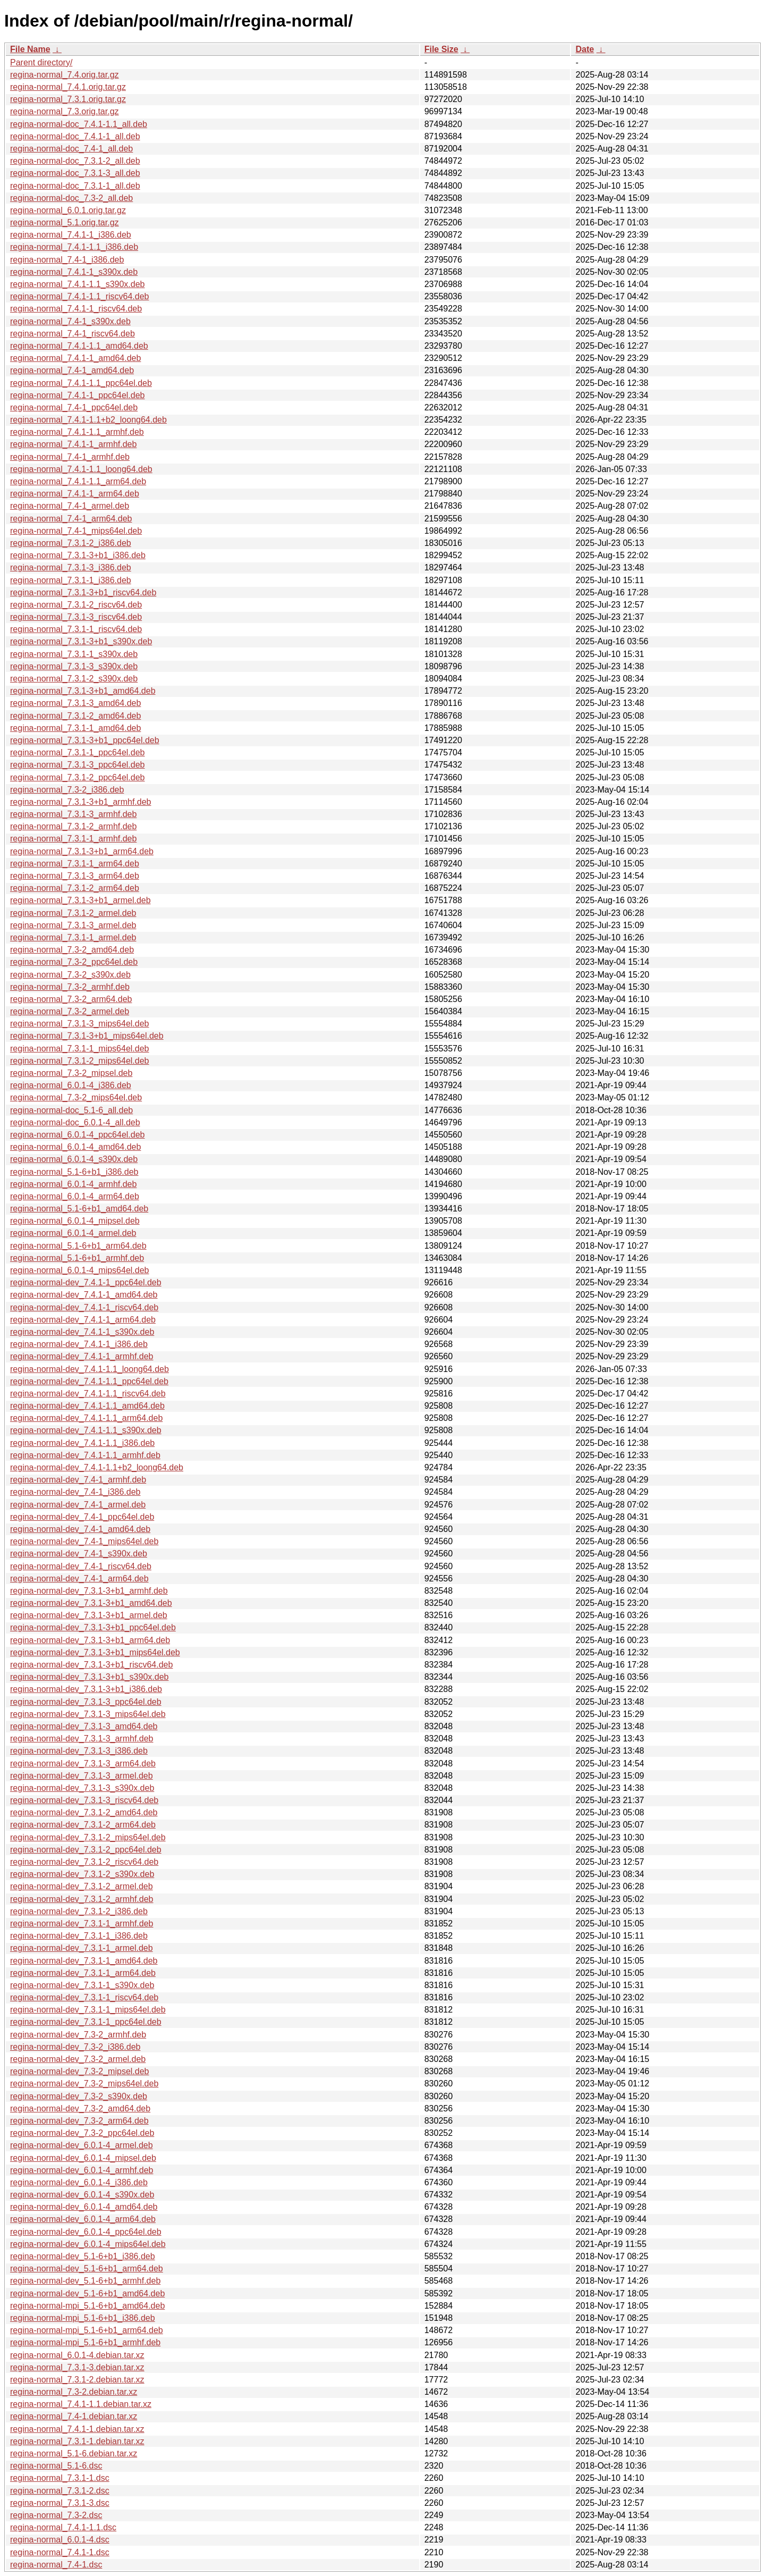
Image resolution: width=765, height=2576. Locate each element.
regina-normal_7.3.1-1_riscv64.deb (76, 629)
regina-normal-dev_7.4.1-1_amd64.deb (84, 1294)
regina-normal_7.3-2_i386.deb (67, 789)
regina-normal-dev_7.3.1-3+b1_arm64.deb (90, 1640)
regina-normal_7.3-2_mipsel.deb (71, 1072)
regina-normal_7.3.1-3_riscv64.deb (76, 616)
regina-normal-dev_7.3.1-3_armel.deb (81, 1775)
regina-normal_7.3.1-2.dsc (59, 2490)
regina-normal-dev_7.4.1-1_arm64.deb (83, 1319)
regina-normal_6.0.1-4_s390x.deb (74, 1159)
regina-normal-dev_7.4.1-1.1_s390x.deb (86, 1430)
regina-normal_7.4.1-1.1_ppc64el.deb (81, 383)
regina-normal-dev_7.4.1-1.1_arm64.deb (86, 1417)
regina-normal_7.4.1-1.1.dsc (63, 2527)
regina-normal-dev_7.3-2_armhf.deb (78, 2034)
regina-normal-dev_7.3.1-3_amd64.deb (84, 1726)
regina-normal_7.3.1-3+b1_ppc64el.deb (84, 740)
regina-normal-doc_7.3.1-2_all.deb (75, 160)
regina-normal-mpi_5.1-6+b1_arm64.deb (86, 2330)
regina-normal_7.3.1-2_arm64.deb (74, 888)
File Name (30, 49)
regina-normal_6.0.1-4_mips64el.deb (79, 1270)
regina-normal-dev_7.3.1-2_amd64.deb (84, 1812)
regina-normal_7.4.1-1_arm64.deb (74, 493)
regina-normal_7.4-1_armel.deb (69, 505)
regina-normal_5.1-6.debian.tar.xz (73, 2453)
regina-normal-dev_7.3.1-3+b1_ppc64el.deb (93, 1627)
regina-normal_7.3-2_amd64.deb (72, 949)
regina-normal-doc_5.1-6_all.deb (71, 1110)
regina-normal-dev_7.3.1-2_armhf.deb (81, 1899)
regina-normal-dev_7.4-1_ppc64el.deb (82, 1516)
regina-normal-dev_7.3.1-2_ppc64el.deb (86, 1849)
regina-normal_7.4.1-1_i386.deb (70, 234)
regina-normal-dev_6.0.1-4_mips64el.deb (88, 2244)
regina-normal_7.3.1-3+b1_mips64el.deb (87, 1035)
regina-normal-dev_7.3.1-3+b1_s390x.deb (89, 1676)
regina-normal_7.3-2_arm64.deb (71, 999)
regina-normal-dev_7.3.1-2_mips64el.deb (88, 1837)
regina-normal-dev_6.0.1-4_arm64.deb (83, 2219)
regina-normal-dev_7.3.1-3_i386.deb (79, 1750)
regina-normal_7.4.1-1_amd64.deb (75, 358)
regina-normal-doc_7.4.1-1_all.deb (75, 136)
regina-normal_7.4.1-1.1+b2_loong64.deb (88, 419)
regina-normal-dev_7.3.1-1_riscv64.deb (84, 1997)
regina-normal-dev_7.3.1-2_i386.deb (79, 1911)
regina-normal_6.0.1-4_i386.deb (70, 1085)
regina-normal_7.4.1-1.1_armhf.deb (77, 431)
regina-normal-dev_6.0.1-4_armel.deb (81, 2145)
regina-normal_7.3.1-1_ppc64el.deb (77, 752)
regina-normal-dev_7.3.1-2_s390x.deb (82, 1874)
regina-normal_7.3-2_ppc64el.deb (74, 961)
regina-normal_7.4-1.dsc (56, 2564)
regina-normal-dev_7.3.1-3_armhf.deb (81, 1738)
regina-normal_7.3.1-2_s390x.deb (74, 678)
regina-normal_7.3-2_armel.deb (69, 1011)
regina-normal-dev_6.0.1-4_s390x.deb (82, 2194)
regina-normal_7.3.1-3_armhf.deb (73, 814)
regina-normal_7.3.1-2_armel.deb (73, 912)
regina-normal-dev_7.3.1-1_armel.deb (81, 1947)
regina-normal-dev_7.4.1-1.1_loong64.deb (89, 1369)
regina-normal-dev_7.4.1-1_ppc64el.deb (86, 1282)
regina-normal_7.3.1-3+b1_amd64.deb (83, 690)
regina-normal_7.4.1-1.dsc (59, 2552)
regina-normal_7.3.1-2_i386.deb (70, 543)
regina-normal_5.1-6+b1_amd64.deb (79, 1208)
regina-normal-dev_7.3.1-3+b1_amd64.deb (91, 1602)
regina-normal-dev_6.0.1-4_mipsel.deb (83, 2157)
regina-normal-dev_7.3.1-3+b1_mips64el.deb (95, 1652)
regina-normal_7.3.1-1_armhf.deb (73, 838)
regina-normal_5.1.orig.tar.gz (64, 222)
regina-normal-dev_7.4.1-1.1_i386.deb (82, 1442)
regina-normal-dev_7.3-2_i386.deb (75, 2046)
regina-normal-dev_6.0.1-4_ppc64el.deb (86, 2231)
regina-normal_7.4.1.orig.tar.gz (68, 86)
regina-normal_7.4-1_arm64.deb (71, 518)
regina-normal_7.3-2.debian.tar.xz (73, 2391)
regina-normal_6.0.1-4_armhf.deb (73, 1184)
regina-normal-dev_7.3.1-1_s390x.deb (82, 1985)
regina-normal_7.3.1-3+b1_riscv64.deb (83, 592)
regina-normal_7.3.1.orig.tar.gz (68, 99)
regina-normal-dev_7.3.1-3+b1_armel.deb (88, 1615)
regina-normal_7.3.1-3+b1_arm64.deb (82, 851)
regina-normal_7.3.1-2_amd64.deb (75, 715)
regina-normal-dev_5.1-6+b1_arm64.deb (86, 2268)
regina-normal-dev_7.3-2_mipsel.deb (79, 2071)
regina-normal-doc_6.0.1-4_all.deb (75, 1122)
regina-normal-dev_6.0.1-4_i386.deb (79, 2182)
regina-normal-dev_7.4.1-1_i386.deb (79, 1344)
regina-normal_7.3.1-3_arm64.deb (74, 875)
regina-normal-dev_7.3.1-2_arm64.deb (83, 1824)
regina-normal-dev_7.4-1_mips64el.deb (84, 1541)
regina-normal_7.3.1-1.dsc (59, 2477)
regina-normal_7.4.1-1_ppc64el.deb (77, 395)
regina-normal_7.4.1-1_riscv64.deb (76, 308)
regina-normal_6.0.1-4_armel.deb (73, 1233)
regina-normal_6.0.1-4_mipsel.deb (75, 1220)
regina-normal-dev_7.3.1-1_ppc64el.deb (86, 2021)
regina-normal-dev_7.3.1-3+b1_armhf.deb (89, 1590)
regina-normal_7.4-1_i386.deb (67, 259)
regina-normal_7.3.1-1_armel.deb (73, 937)
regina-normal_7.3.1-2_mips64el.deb (79, 1060)
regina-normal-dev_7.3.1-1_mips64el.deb (88, 2009)
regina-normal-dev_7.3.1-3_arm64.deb (83, 1763)
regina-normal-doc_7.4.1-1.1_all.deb (78, 124)
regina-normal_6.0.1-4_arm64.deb (74, 1196)
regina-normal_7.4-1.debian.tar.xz (73, 2416)
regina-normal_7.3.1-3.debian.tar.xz (77, 2367)
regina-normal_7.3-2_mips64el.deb (76, 1097)
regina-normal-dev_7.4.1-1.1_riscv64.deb (88, 1393)
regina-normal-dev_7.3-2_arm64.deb (79, 2120)
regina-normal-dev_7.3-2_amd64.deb (80, 2108)
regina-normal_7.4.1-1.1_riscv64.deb (79, 296)
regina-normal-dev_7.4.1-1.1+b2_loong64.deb (96, 1467)
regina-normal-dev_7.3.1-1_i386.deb (79, 1935)
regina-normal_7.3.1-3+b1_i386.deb (78, 555)
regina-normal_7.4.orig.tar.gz (64, 74)
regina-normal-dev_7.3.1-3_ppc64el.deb (86, 1701)
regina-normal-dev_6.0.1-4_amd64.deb (84, 2206)
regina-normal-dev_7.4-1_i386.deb (75, 1491)
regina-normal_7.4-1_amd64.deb (72, 370)
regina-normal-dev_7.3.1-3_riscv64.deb (84, 1800)
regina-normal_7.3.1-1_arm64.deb (74, 863)
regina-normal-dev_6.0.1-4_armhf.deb (81, 2170)
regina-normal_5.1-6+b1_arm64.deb (78, 1245)
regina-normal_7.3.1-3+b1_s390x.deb (81, 641)
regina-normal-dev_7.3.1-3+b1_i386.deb (86, 1689)
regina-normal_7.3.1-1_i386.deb (70, 580)
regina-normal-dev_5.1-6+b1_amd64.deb (87, 2293)
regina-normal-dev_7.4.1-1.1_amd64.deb (87, 1405)
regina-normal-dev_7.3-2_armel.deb (78, 2059)
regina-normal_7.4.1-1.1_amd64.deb (79, 345)
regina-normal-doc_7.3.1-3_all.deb (75, 173)
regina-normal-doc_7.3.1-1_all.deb (75, 185)
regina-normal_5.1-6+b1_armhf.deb (77, 1257)
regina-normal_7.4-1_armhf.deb (70, 456)
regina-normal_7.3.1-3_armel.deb (73, 925)
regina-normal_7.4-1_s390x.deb (70, 321)
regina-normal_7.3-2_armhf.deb (70, 986)
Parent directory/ (41, 62)
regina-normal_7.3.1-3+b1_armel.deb (80, 900)
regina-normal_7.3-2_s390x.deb (70, 974)
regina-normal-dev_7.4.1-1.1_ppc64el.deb (89, 1381)
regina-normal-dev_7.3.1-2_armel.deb (81, 1886)
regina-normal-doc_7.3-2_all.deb (71, 198)
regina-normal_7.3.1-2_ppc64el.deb (77, 777)
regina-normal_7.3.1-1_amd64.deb (75, 728)
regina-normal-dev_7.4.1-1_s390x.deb (82, 1331)
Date (584, 49)
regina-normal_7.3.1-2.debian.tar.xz (77, 2379)
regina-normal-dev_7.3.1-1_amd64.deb (84, 1960)
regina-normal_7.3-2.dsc (56, 2515)
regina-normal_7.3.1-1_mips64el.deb (79, 1048)
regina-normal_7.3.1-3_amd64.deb (75, 703)
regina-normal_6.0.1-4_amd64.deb (75, 1146)
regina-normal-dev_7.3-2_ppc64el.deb (82, 2132)
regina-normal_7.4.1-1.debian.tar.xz (77, 2429)
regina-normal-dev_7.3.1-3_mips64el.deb (88, 1714)
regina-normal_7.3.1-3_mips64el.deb (79, 1023)
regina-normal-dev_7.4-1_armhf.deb (78, 1479)
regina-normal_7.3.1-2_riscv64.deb (76, 604)
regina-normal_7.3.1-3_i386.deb (70, 567)
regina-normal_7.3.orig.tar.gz (64, 111)
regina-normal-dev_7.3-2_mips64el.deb (84, 2083)
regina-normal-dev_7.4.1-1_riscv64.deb (84, 1307)
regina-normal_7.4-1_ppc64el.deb (74, 407)
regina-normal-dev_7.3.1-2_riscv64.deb (84, 1861)
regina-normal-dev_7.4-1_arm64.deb (79, 1578)
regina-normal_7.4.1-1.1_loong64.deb (81, 469)
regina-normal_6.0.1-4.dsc (59, 2539)
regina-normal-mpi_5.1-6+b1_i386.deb (82, 2317)
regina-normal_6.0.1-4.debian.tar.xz (77, 2355)
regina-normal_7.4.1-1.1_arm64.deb (78, 481)
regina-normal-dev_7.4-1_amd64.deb (80, 1529)
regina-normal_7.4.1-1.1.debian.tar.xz (80, 2404)
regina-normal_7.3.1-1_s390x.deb (74, 654)
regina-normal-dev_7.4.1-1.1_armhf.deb (85, 1455)
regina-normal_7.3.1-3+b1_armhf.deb (80, 801)
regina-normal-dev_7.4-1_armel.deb (78, 1504)
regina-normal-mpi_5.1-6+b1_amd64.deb (87, 2305)
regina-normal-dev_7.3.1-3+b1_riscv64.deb (91, 1664)
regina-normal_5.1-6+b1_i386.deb (74, 1171)
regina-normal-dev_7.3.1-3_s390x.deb (82, 1787)
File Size (441, 49)
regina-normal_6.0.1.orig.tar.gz (68, 210)
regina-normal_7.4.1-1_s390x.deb (74, 271)
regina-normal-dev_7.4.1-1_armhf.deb (81, 1356)
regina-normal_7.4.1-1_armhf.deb (73, 444)
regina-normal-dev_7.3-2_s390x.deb (78, 2096)
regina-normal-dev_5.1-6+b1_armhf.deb (85, 2280)
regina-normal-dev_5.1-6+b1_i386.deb (82, 2256)
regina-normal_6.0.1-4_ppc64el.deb (77, 1134)
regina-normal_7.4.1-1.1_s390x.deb (77, 284)
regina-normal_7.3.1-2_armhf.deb (73, 826)
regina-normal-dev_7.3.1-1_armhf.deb (81, 1923)
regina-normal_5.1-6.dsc (56, 2465)
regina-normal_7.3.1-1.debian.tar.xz (77, 2441)
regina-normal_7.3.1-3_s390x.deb (74, 666)
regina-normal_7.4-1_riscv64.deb (72, 333)
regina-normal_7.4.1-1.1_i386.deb (74, 246)
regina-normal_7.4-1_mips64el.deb (76, 530)
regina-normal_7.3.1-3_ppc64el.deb (77, 764)
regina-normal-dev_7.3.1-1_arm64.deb (83, 1972)
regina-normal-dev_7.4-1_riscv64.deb (80, 1566)
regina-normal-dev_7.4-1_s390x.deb (78, 1553)
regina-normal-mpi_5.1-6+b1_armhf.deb (85, 2342)
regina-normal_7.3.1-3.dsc (59, 2502)
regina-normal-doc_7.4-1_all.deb (71, 148)
